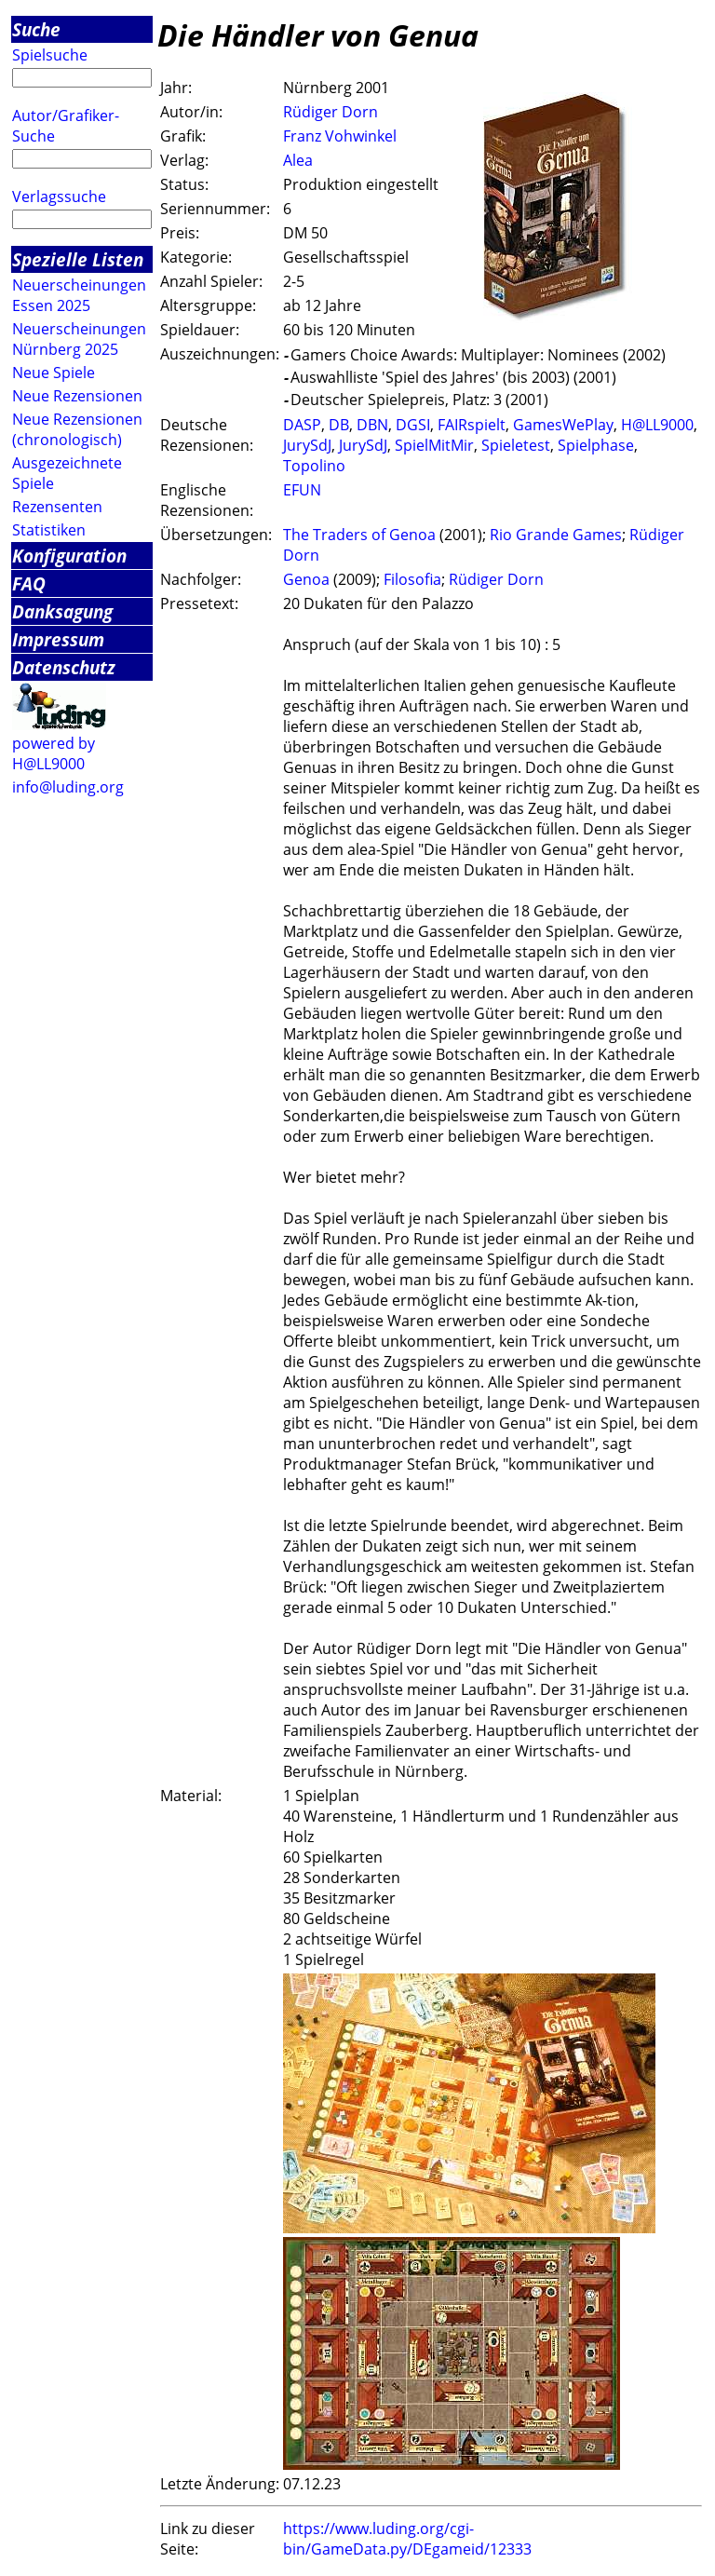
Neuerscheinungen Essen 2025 (79, 295)
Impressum (58, 639)
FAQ (29, 583)
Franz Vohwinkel (340, 136)
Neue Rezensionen (77, 396)
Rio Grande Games (556, 534)
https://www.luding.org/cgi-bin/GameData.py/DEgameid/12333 (407, 2538)
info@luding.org (68, 787)
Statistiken (49, 530)
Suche (36, 29)
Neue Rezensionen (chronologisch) (77, 429)
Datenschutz (63, 667)
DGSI (413, 424)
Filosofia (412, 579)
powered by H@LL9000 (53, 753)
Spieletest (515, 445)
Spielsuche (50, 55)
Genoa (306, 579)
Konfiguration (69, 555)
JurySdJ (307, 445)
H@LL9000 (657, 424)
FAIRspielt (472, 424)
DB (339, 424)
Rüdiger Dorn (330, 112)
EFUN (302, 490)
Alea (298, 160)
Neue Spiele (53, 372)
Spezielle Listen (77, 259)
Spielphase (596, 445)
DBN (372, 424)
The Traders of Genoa (359, 534)
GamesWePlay (563, 424)
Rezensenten (57, 506)
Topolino (314, 465)
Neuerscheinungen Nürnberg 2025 (79, 339)
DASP (302, 424)
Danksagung (62, 611)
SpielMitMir (434, 445)
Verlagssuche (59, 196)
